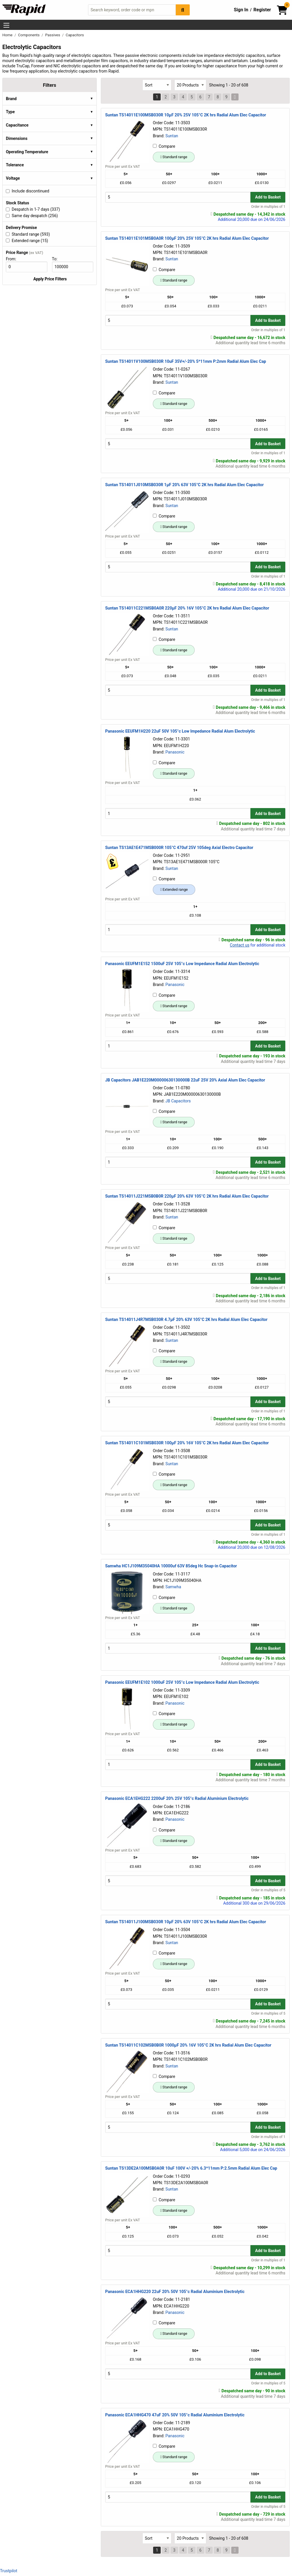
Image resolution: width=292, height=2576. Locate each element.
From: (13, 259)
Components (29, 35)
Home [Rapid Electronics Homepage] (7, 35)
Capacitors (75, 35)
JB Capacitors (178, 1101)
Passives (53, 35)
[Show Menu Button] (6, 25)
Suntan (171, 136)
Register (262, 9)
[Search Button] (183, 9)
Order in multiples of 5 (268, 1890)
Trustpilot (8, 2570)
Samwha (173, 1586)
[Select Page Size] (190, 85)
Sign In (241, 9)
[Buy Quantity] (177, 197)
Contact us (239, 945)
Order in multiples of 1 (268, 207)
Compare (164, 146)
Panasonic (174, 752)
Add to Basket (268, 197)
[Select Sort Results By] (156, 85)
